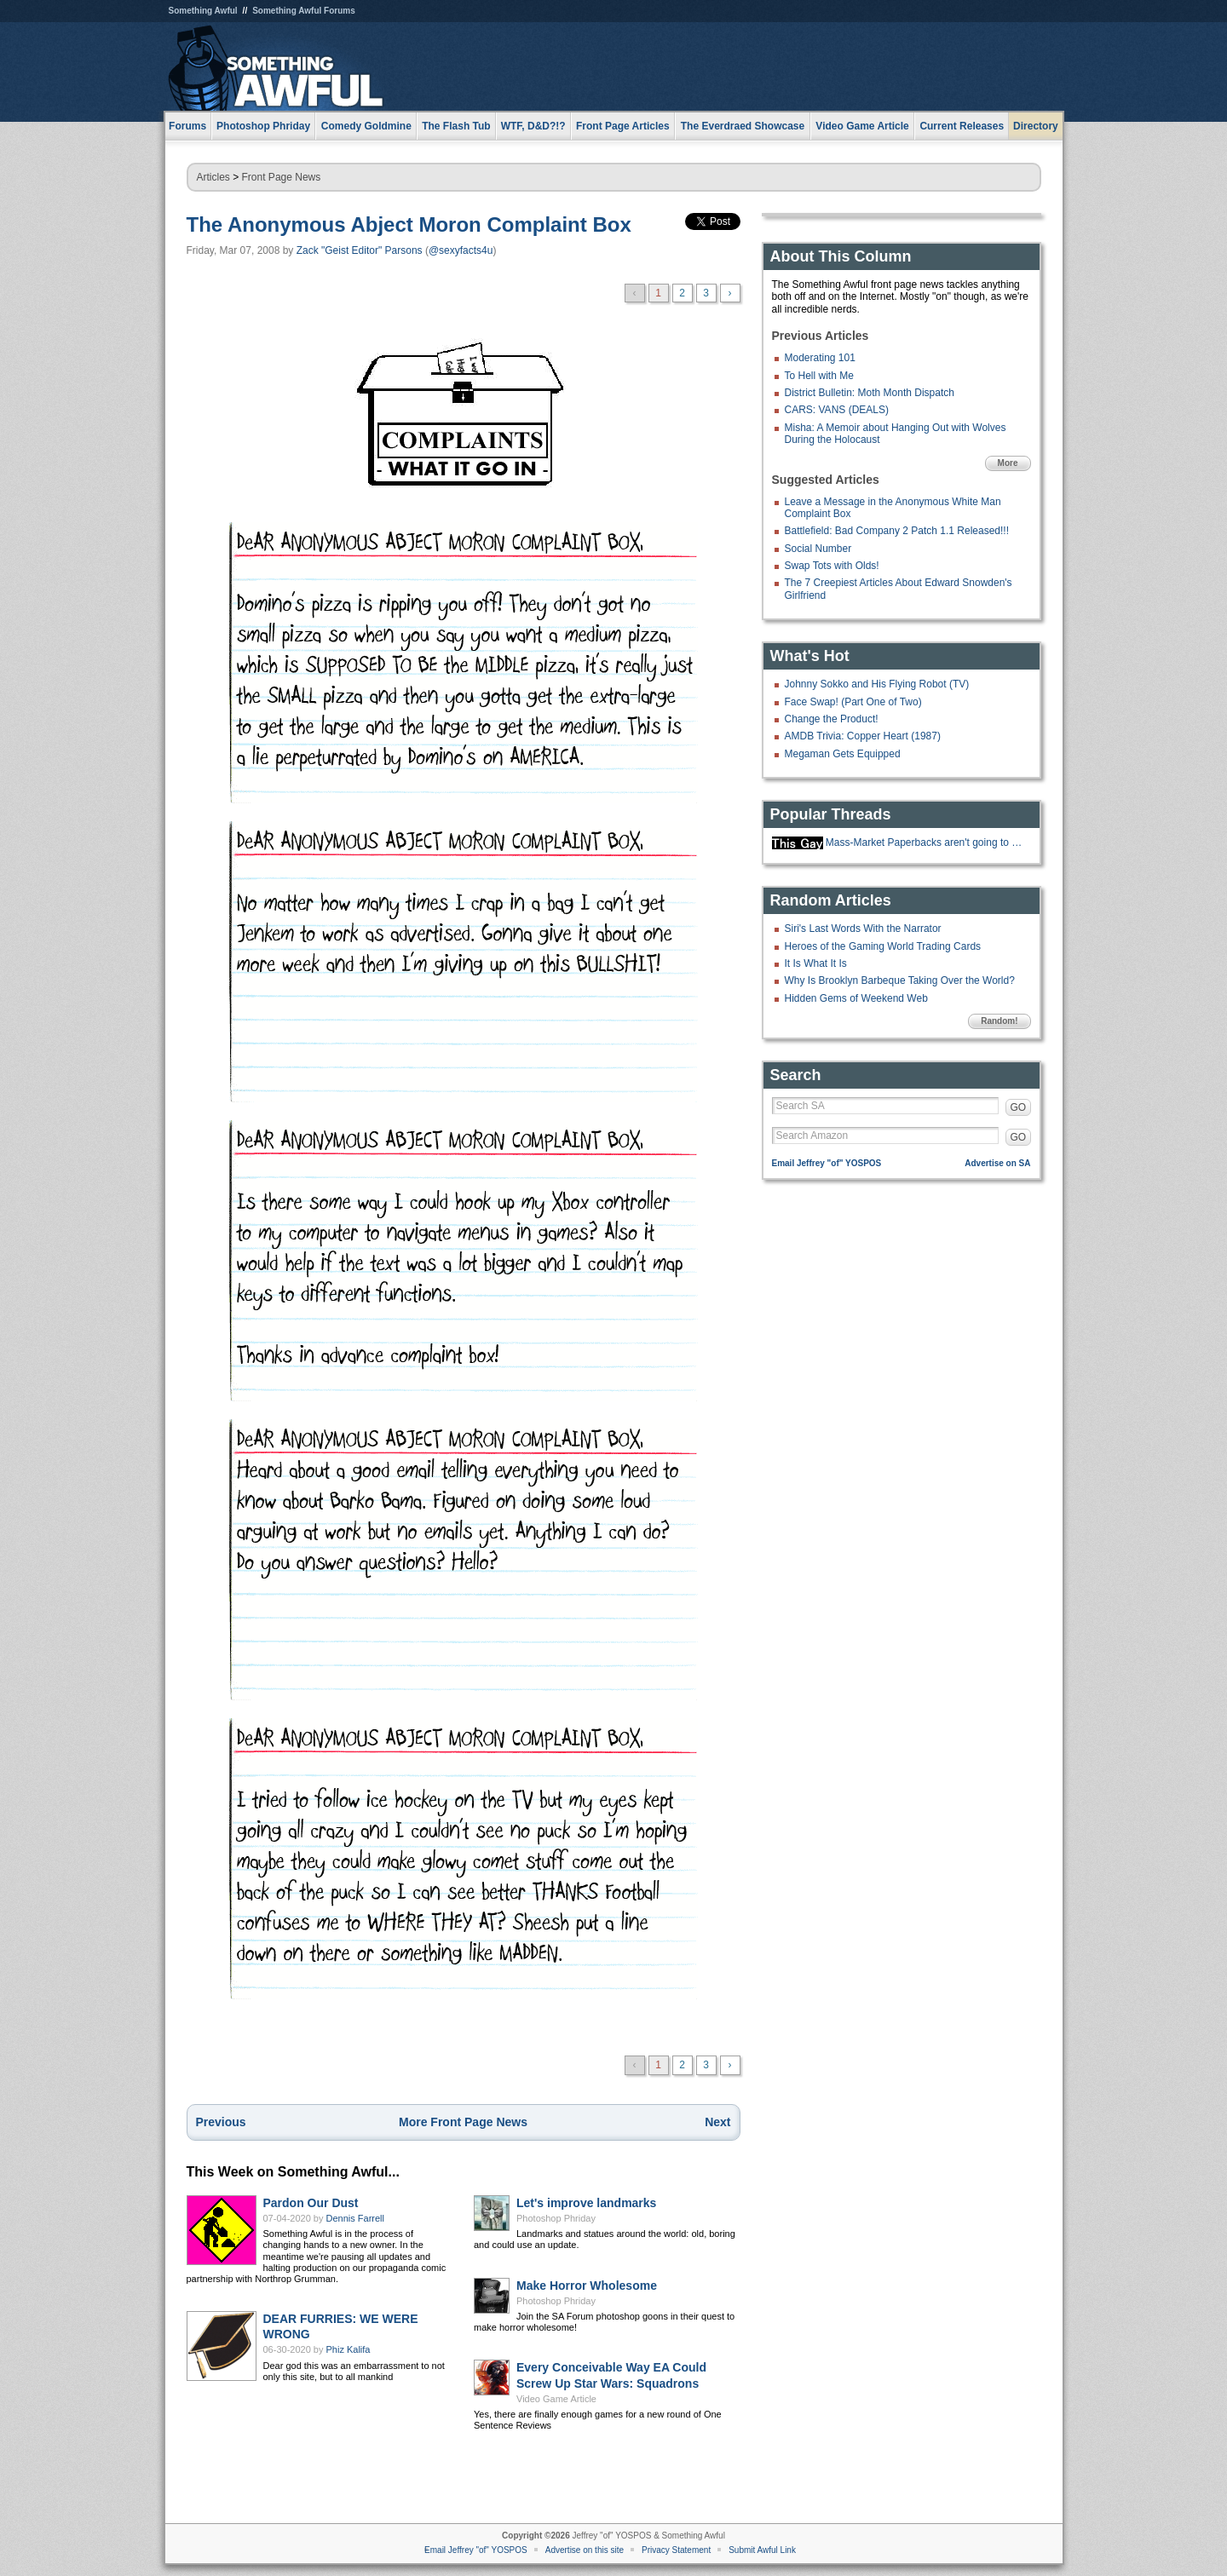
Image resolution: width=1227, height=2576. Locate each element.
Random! (999, 1021)
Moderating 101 (820, 358)
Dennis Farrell (355, 2218)
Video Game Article (556, 2399)
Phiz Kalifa (348, 2349)
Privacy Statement (676, 2550)
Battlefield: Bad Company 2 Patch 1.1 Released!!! (897, 531)
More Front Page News (463, 2122)
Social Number (818, 549)
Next (717, 2122)
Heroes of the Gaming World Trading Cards (883, 946)
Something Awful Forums (303, 10)
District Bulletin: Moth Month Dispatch (869, 393)
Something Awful (203, 10)
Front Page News (281, 177)
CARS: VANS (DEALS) (837, 410)
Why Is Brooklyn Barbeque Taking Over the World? (900, 980)
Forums (187, 126)
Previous (221, 2122)
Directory (1035, 126)
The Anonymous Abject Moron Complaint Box (409, 224)
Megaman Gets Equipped (843, 754)
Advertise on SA (997, 1163)
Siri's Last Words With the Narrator (863, 928)
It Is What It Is (816, 963)
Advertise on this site (584, 2550)
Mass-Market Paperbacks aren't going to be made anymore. (926, 842)
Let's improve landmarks (586, 2203)
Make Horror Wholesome (586, 2285)
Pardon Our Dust (311, 2203)
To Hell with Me (819, 376)
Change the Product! (831, 719)
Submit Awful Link (762, 2550)
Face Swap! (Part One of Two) (853, 702)
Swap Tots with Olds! (832, 566)
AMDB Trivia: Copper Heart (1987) (863, 736)
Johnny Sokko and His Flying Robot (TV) (877, 684)
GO (1019, 1107)
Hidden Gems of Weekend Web (856, 998)
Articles (213, 177)
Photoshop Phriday (556, 2218)
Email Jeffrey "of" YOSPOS (827, 1163)
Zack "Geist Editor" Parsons (360, 250)
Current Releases (961, 126)
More (1008, 463)
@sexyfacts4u (461, 250)
